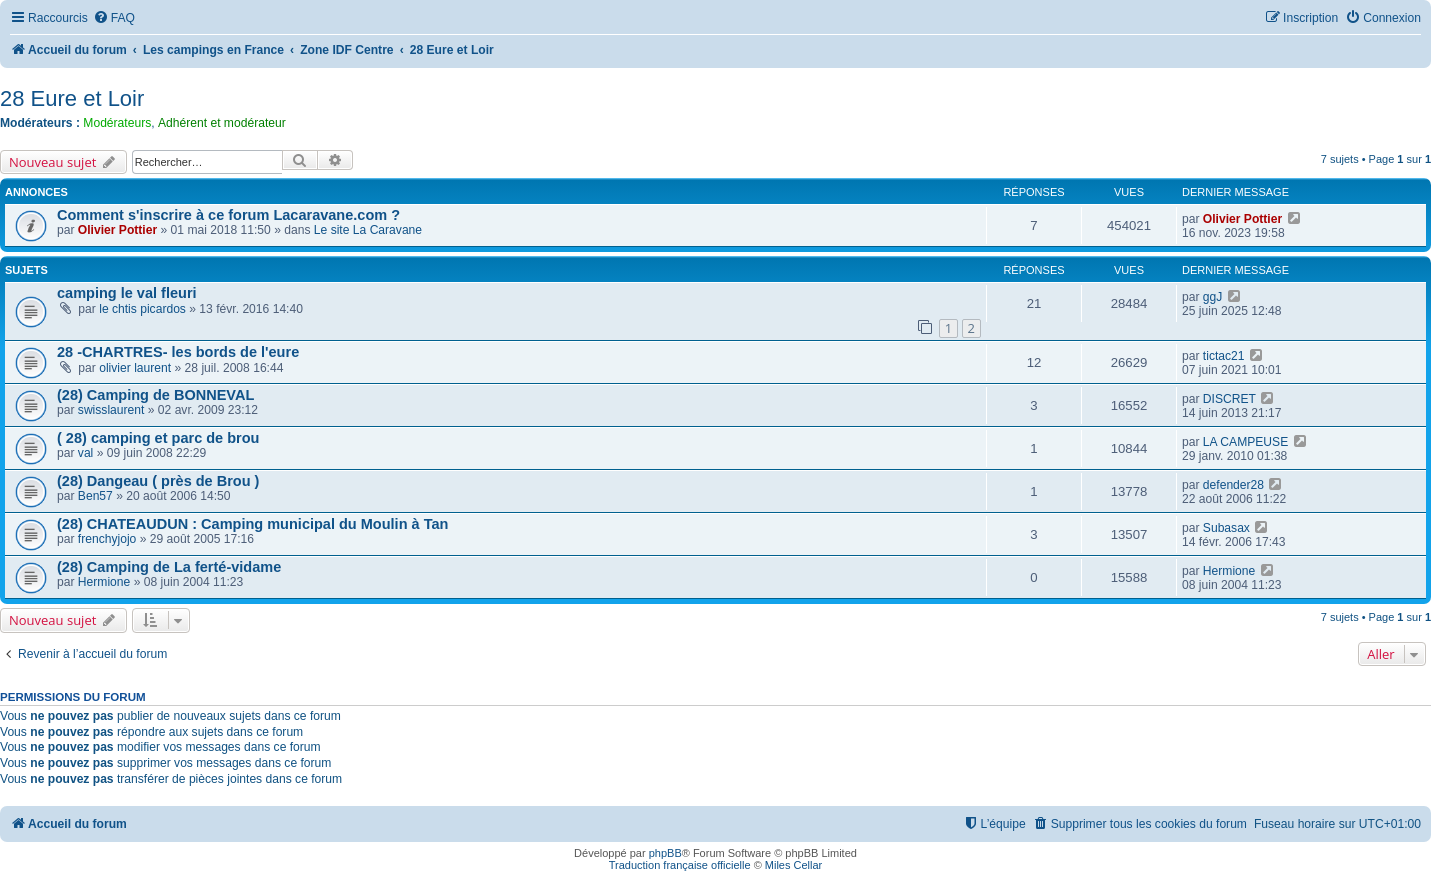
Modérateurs (117, 123)
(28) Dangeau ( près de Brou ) (158, 481)
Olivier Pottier (117, 230)
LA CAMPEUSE (1245, 442)
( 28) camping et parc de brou (158, 438)
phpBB (665, 853)
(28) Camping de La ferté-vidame (169, 567)
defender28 (1233, 485)
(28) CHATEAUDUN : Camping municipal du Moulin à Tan (252, 524)
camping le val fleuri (127, 293)
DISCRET (1229, 399)
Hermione (104, 582)
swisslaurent (111, 410)
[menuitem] (114, 18)
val (85, 453)
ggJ (1213, 297)
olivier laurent (135, 368)
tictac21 (1224, 356)
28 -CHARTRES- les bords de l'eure (178, 352)
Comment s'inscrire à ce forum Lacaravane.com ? (228, 215)
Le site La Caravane (368, 230)
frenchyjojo (107, 539)
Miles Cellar (793, 865)
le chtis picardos (142, 309)
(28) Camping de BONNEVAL (155, 395)
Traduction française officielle (680, 865)
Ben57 (95, 496)
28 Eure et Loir (72, 98)
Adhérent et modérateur (222, 123)
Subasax (1226, 528)
